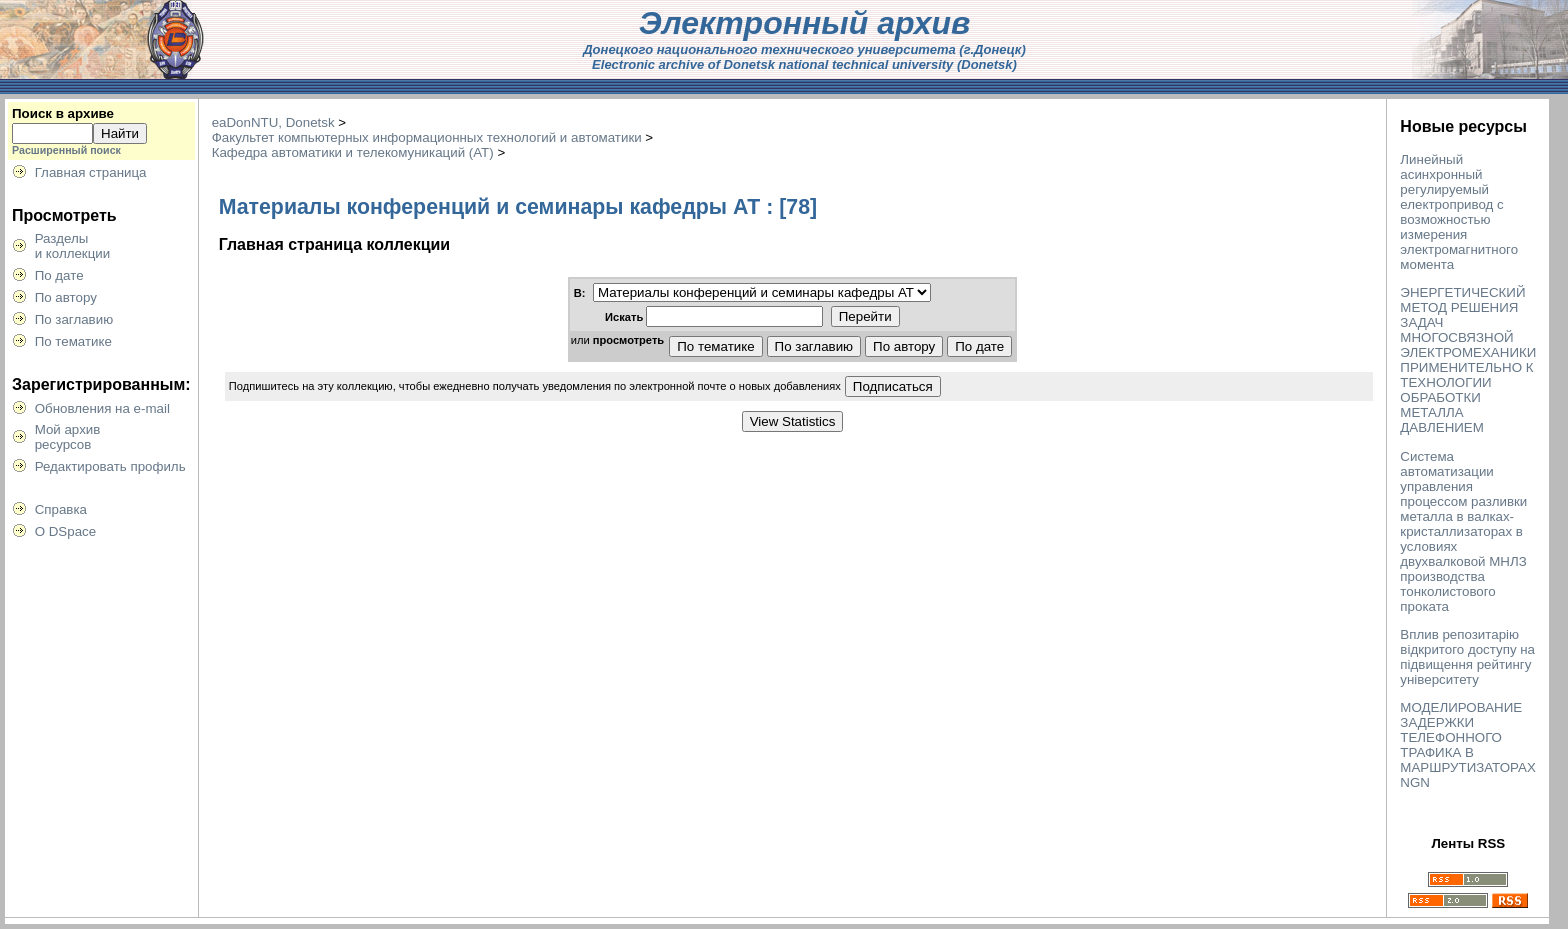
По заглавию (74, 319)
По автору (66, 297)
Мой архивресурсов (68, 437)
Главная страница (91, 172)
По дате (59, 275)
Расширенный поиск (66, 150)
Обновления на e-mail (102, 408)
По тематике (73, 341)
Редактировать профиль (110, 466)
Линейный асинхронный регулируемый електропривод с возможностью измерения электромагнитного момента (1459, 212)
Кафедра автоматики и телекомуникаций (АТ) (353, 152)
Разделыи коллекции (73, 246)
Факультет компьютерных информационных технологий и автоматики (427, 137)
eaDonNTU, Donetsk (273, 122)
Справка (61, 509)
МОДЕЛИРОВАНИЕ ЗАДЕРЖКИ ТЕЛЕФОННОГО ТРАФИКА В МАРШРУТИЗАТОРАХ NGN (1467, 745)
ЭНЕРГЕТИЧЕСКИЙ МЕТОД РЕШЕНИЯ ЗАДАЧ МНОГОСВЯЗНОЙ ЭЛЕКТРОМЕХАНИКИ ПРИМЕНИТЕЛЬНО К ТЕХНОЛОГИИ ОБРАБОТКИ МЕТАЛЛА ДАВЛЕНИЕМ (1468, 360)
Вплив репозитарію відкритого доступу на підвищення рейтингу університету (1467, 657)
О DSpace (66, 531)
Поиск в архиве (63, 113)
